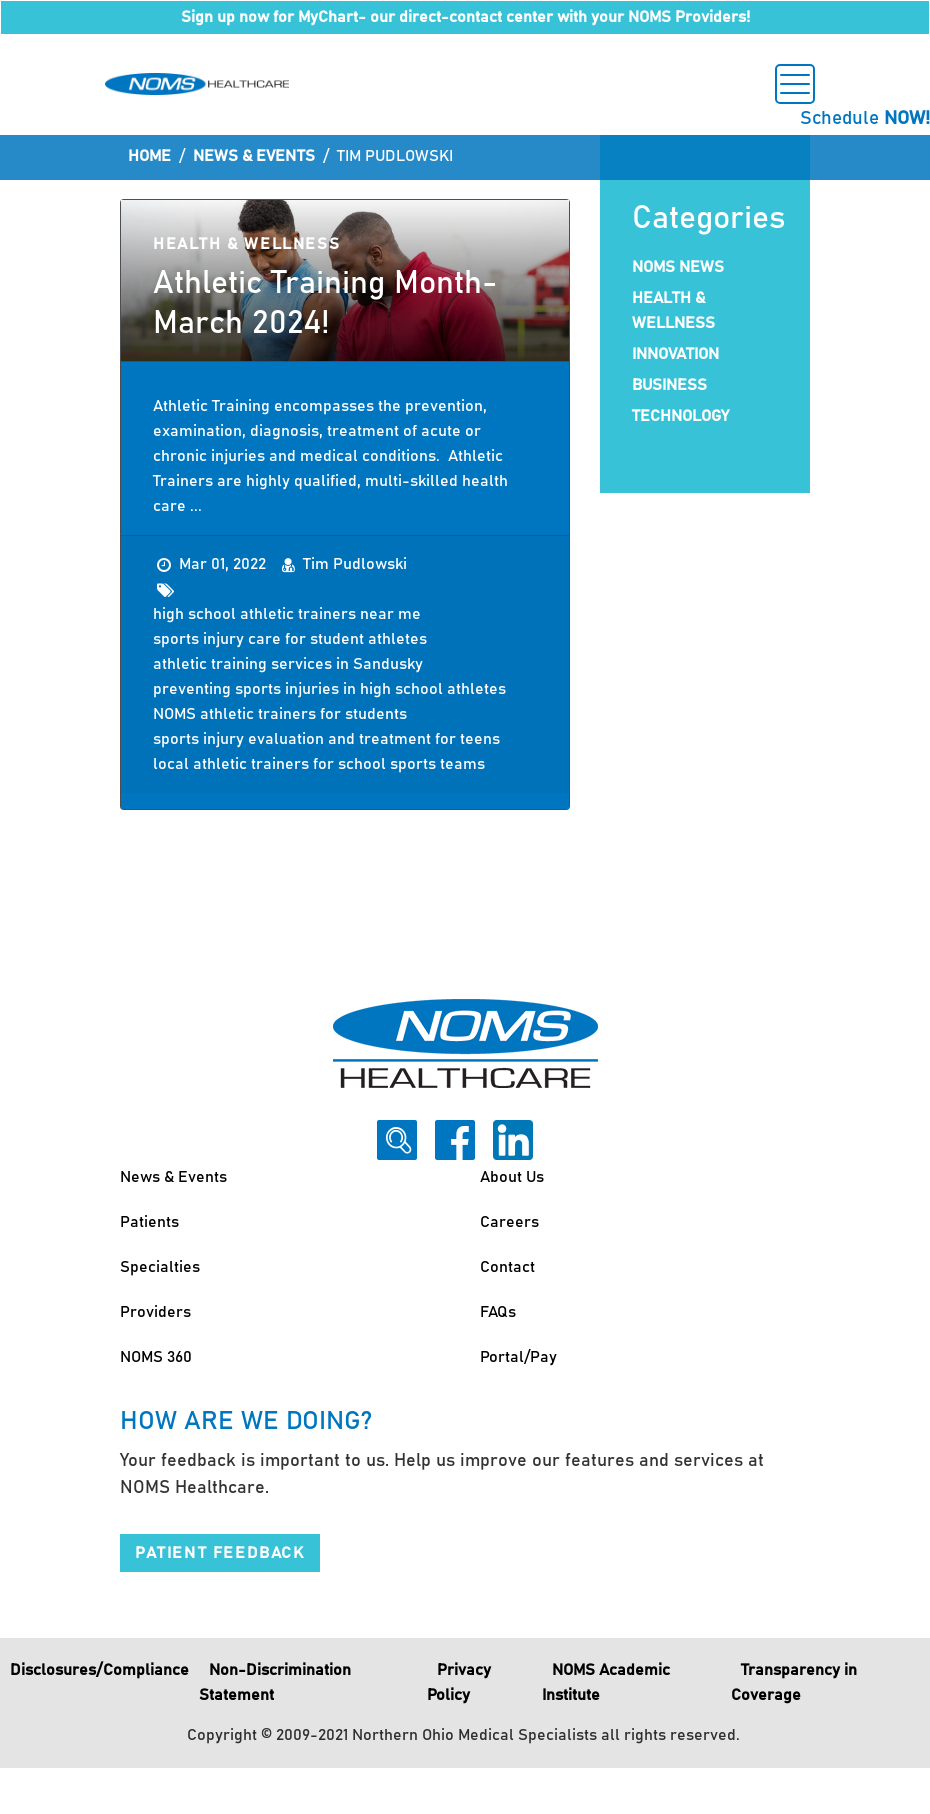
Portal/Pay (518, 1357)
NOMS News (678, 267)
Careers (509, 1222)
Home (149, 156)
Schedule (865, 118)
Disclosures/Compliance (99, 1670)
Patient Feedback (220, 1553)
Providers (155, 1312)
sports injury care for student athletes (290, 639)
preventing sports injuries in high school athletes (329, 689)
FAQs (498, 1312)
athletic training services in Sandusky (288, 664)
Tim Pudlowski (355, 564)
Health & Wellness (246, 244)
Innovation (675, 354)
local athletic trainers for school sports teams (319, 764)
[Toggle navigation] (795, 84)
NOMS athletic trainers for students (280, 714)
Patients (149, 1222)
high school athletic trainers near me (287, 614)
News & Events (254, 156)
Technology (680, 416)
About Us (512, 1177)
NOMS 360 (156, 1357)
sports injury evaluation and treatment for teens (326, 739)
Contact (507, 1267)
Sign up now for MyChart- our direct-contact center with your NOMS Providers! (465, 17)
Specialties (160, 1267)
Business (669, 385)
